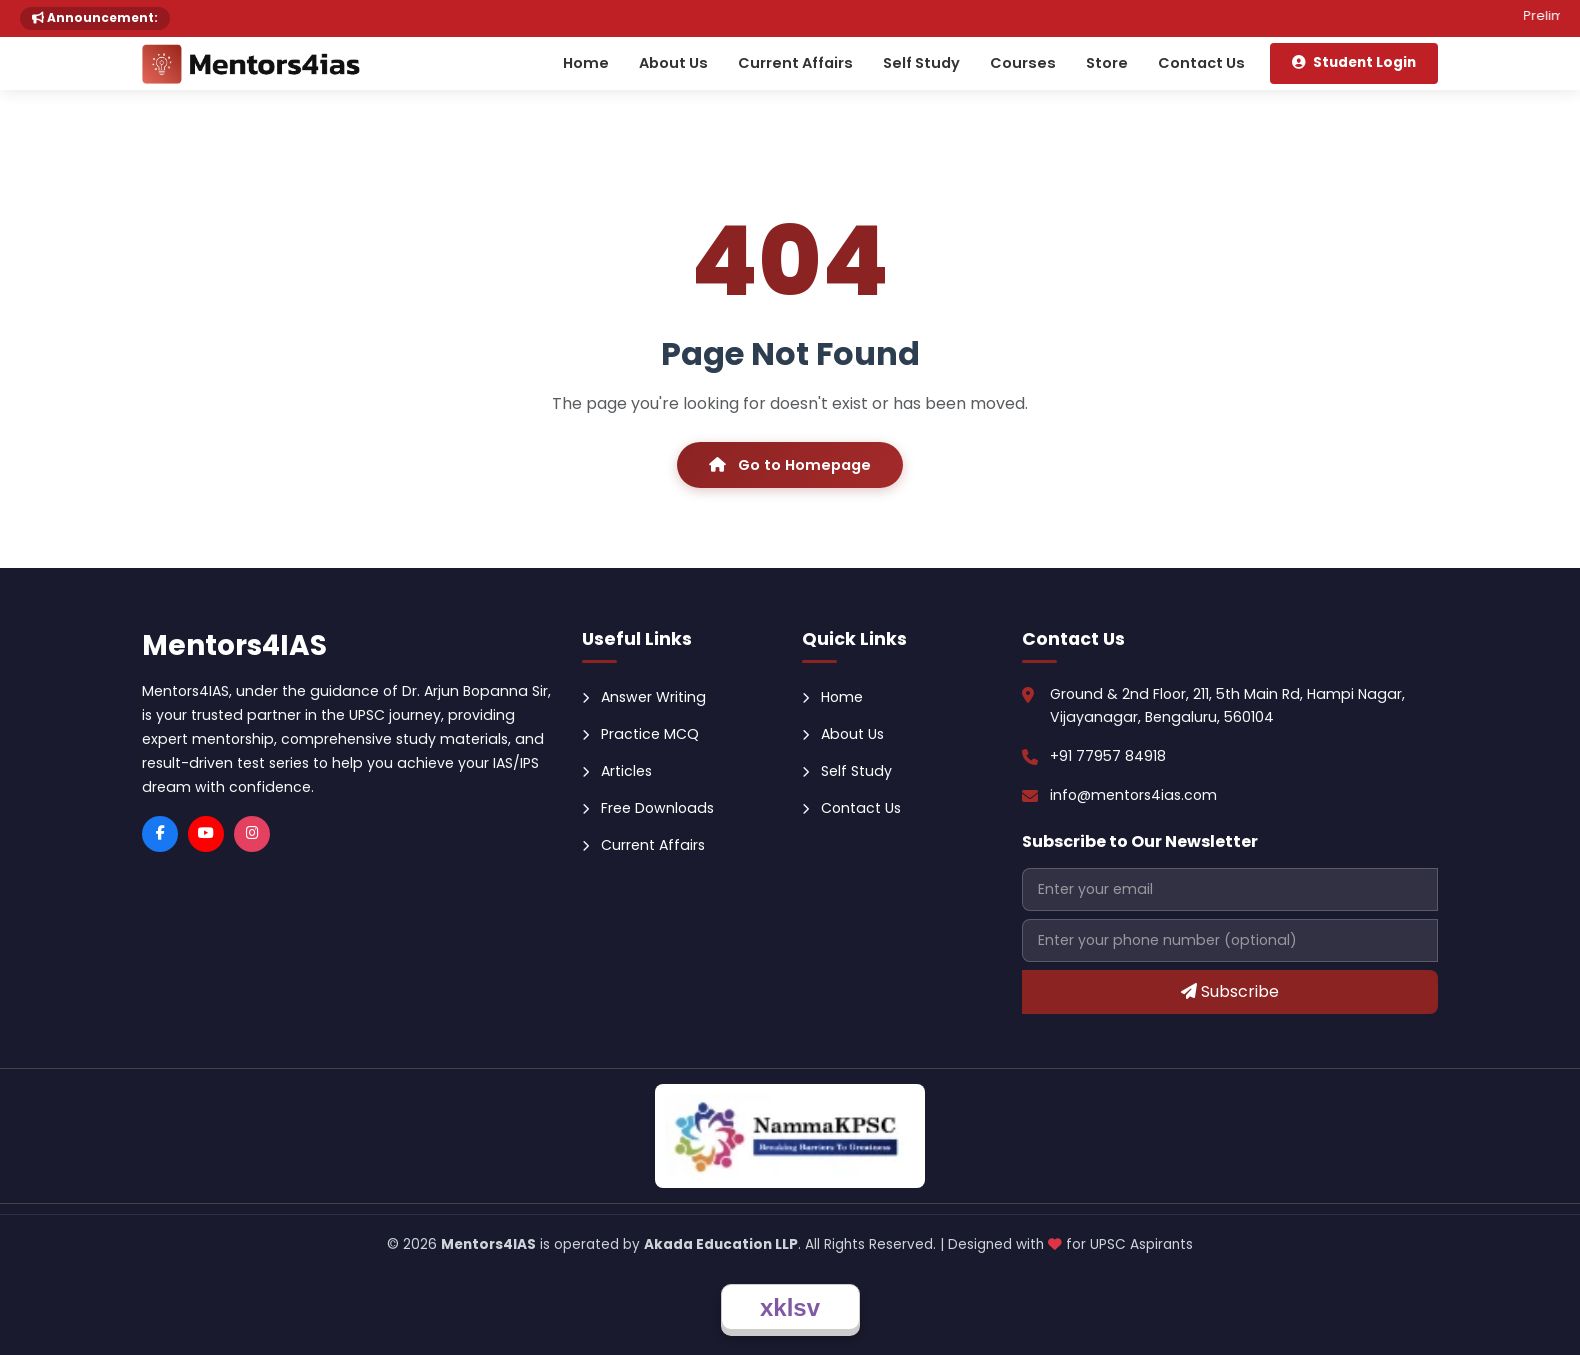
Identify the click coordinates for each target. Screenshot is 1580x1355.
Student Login (1354, 62)
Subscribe (1230, 991)
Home (586, 63)
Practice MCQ (640, 734)
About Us (673, 63)
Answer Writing (644, 697)
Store (1107, 63)
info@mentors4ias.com (1133, 795)
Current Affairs (795, 63)
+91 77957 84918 (1108, 756)
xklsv (790, 1307)
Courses (1023, 63)
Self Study (921, 63)
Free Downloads (648, 808)
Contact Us (1201, 63)
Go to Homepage (790, 465)
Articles (617, 771)
